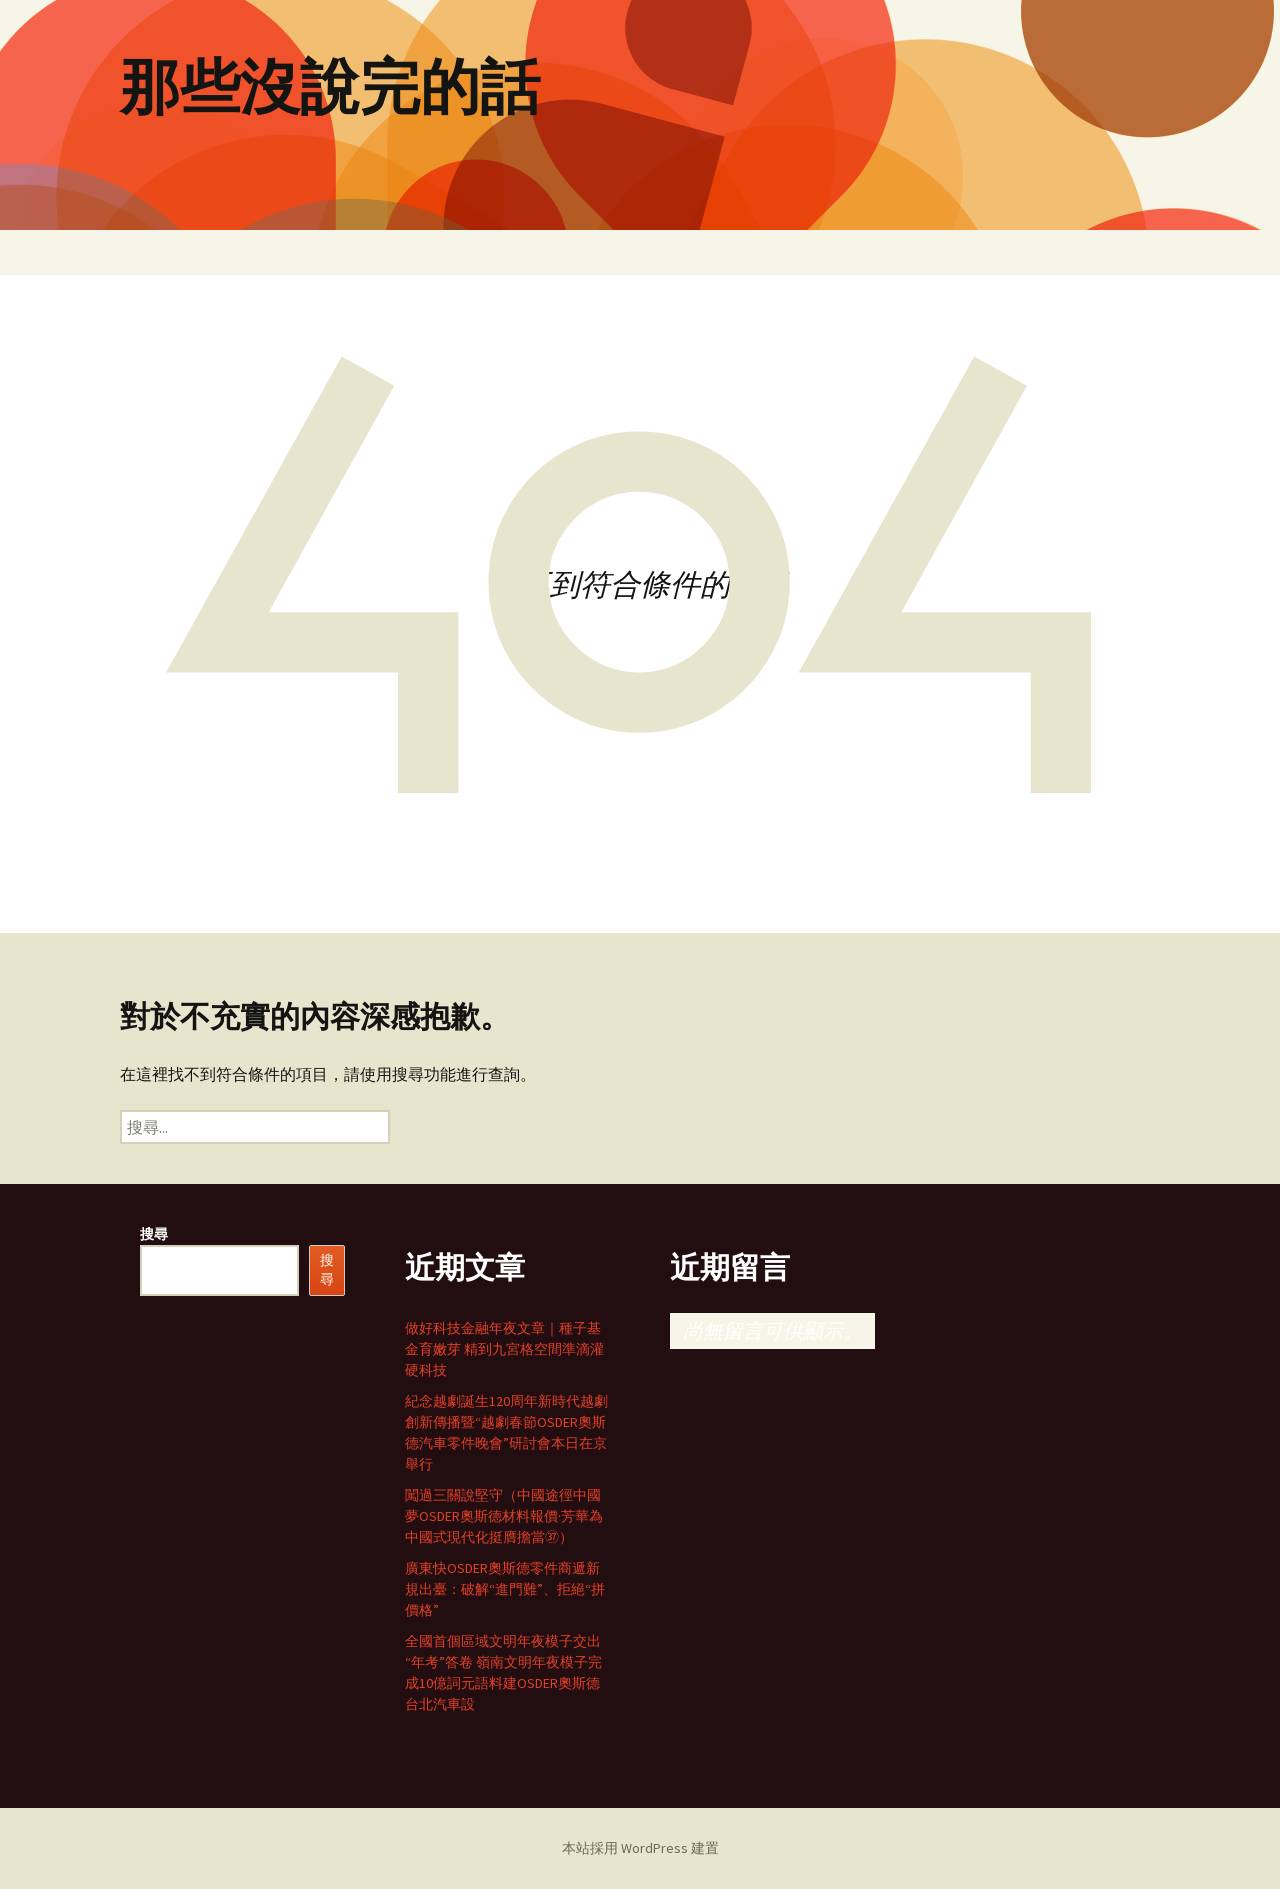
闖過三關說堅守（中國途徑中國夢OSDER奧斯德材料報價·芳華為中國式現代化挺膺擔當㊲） (504, 1516)
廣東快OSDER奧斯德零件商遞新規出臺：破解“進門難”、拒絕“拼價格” (505, 1589)
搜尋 (154, 1234)
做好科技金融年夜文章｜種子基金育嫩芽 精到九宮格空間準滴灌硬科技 (504, 1349)
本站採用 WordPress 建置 (640, 1848)
